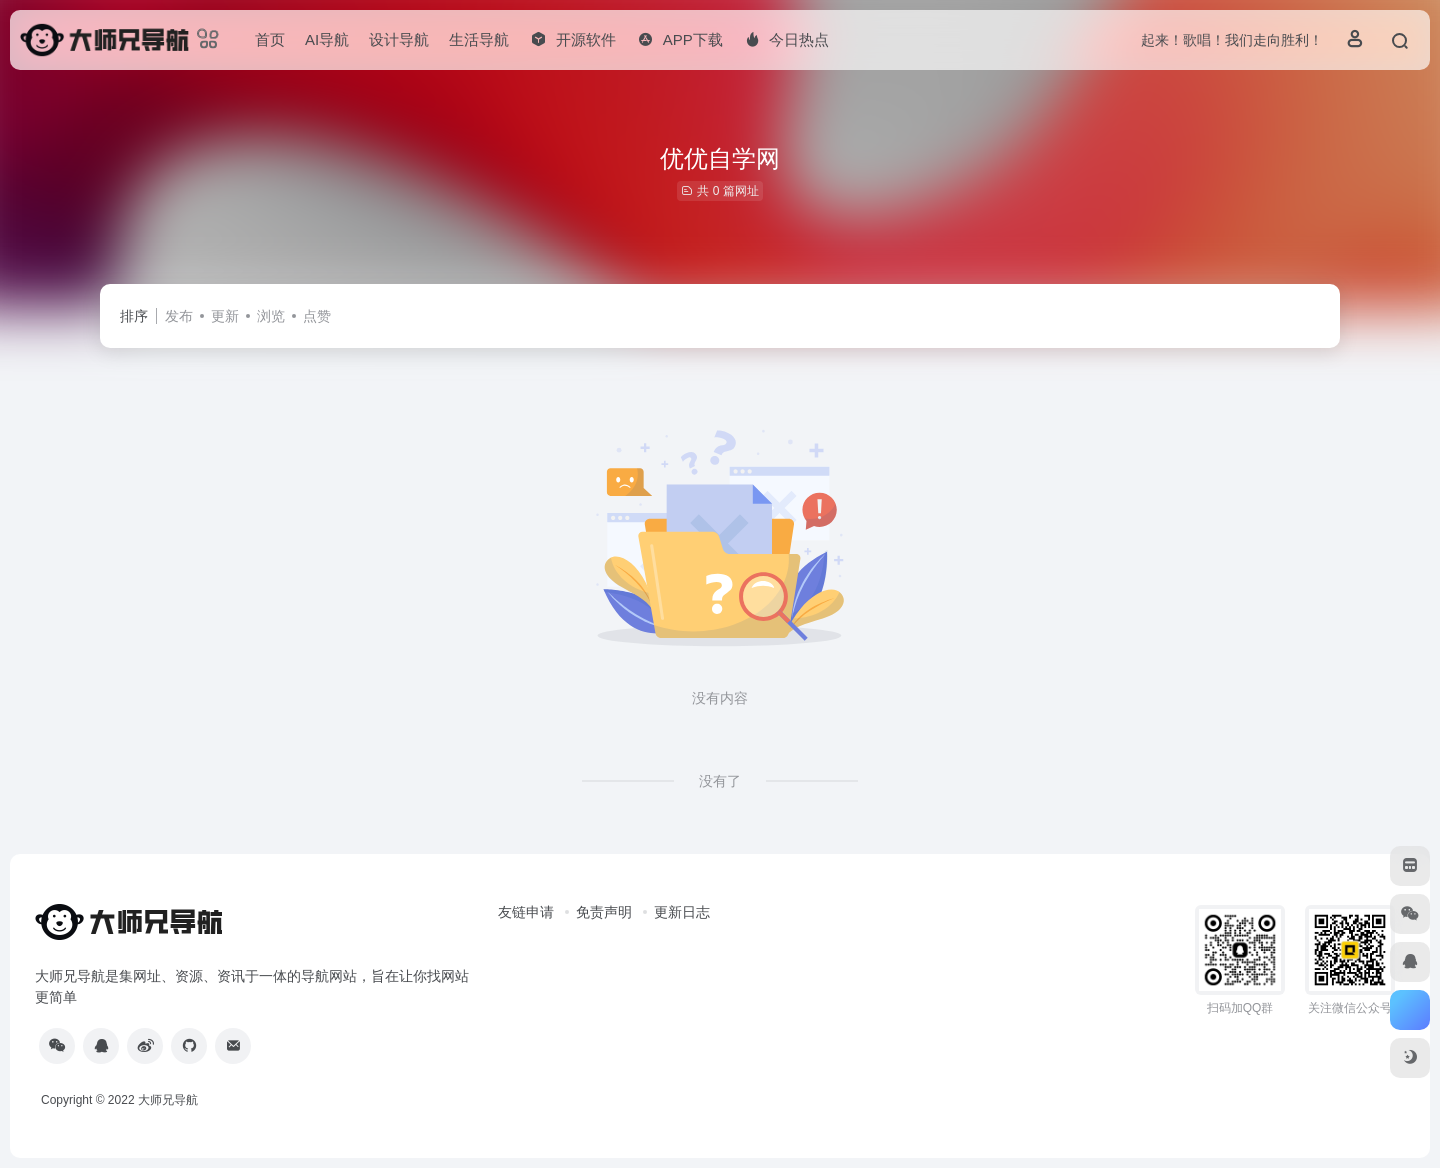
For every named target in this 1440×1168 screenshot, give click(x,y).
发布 (179, 316)
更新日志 (682, 912)
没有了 (720, 781)
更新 (225, 316)
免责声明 (604, 912)
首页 (270, 39)
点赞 (317, 316)
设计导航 (399, 39)
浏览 (271, 316)
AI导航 (327, 39)
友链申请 (526, 912)
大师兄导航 (168, 1100)
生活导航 (479, 39)
